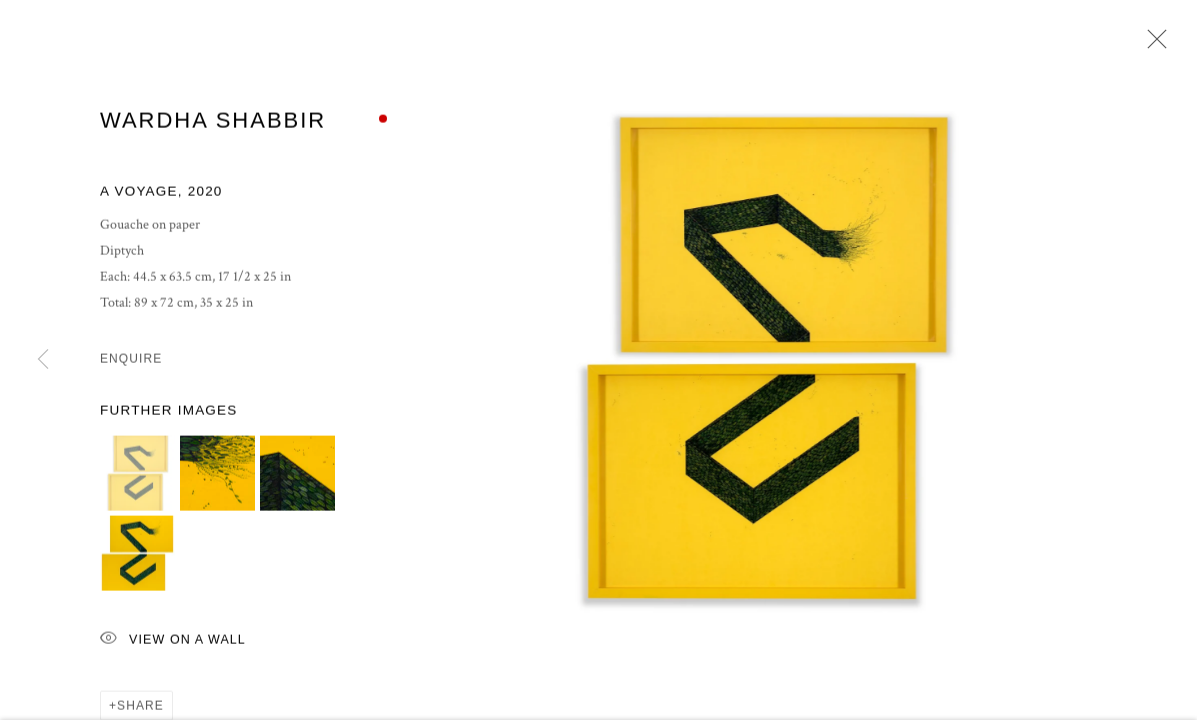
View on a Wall (173, 642)
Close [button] (1152, 45)
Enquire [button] (131, 361)
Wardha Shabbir (213, 122)
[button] (137, 475)
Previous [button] (43, 360)
